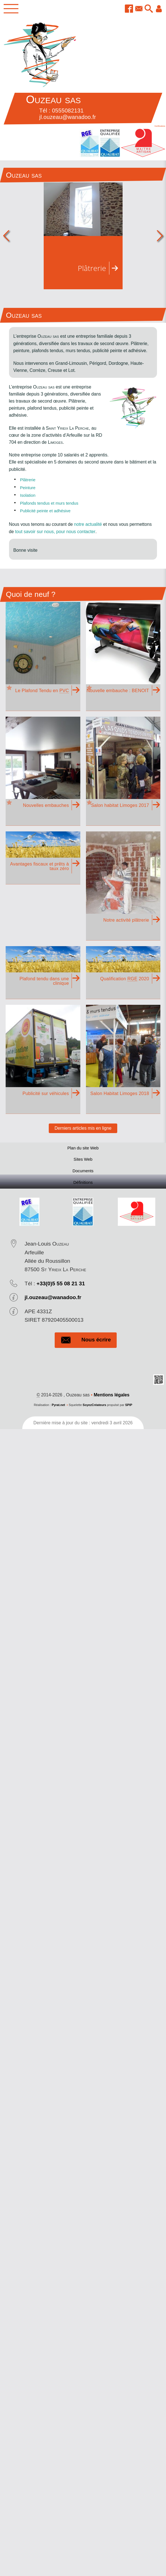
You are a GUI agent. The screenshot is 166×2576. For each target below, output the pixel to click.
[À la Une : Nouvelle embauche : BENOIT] (123, 656)
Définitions (83, 1184)
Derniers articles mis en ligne (82, 1128)
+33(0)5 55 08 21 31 (61, 1286)
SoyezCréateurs (94, 1408)
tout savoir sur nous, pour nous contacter (55, 531)
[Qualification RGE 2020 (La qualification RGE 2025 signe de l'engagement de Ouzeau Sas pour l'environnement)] (123, 972)
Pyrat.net (58, 1408)
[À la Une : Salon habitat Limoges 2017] (123, 771)
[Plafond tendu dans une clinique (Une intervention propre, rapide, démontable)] (43, 972)
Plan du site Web (83, 1148)
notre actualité (88, 524)
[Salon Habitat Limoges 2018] (123, 1059)
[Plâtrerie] (83, 235)
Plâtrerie (28, 479)
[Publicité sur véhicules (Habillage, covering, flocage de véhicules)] (43, 1059)
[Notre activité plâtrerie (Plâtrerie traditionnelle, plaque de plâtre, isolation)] (123, 886)
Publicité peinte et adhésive (47, 510)
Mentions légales (111, 1398)
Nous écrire (86, 1343)
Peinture (28, 487)
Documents (83, 1172)
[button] (148, 9)
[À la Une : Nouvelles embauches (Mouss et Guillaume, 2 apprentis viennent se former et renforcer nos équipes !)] (43, 771)
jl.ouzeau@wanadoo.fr (53, 1300)
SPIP (128, 1408)
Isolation (28, 495)
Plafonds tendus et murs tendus (51, 503)
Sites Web (83, 1160)
